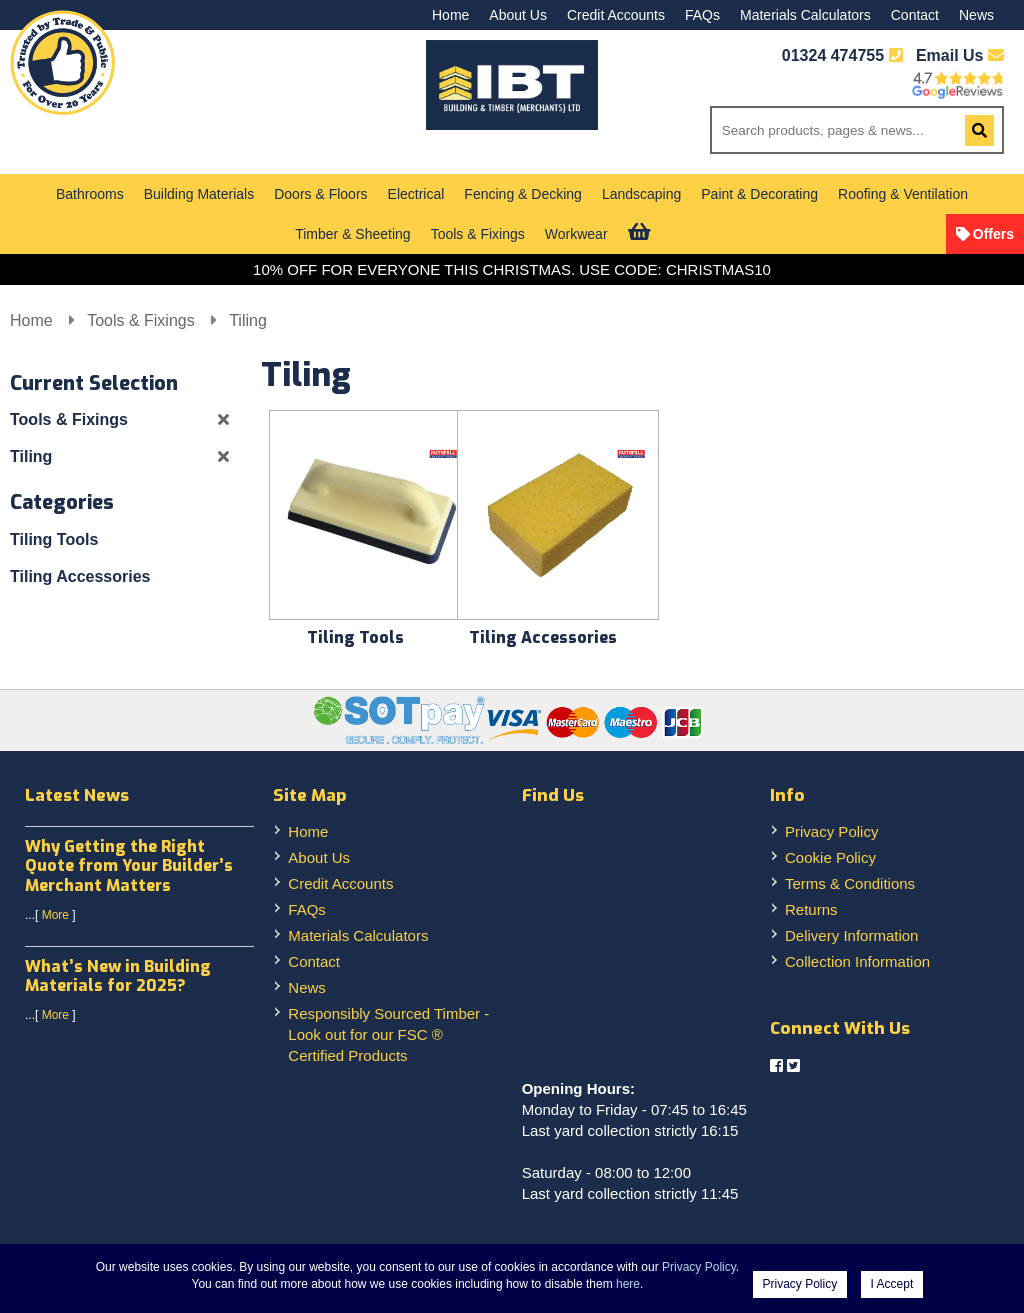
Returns (811, 909)
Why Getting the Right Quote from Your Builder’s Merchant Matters (129, 865)
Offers (993, 234)
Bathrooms (90, 194)
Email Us (960, 55)
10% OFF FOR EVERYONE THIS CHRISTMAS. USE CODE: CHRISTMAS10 (512, 269)
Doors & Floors (320, 194)
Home (450, 15)
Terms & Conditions (850, 883)
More (55, 915)
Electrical (416, 194)
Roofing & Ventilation (903, 194)
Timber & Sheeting (352, 234)
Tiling (248, 320)
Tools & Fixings (478, 234)
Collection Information (857, 961)
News (976, 15)
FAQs (702, 15)
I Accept (892, 1284)
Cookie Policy (830, 857)
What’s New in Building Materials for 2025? (118, 976)
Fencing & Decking (523, 194)
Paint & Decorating (759, 194)
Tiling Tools (54, 539)
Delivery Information (851, 935)
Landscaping (641, 194)
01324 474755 (833, 55)
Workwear (576, 234)
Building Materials (199, 194)
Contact (915, 15)
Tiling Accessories (80, 576)
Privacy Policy (831, 831)
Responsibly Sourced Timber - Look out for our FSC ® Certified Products (388, 1034)
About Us (518, 15)
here (628, 1284)
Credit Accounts (616, 15)
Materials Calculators (805, 15)
